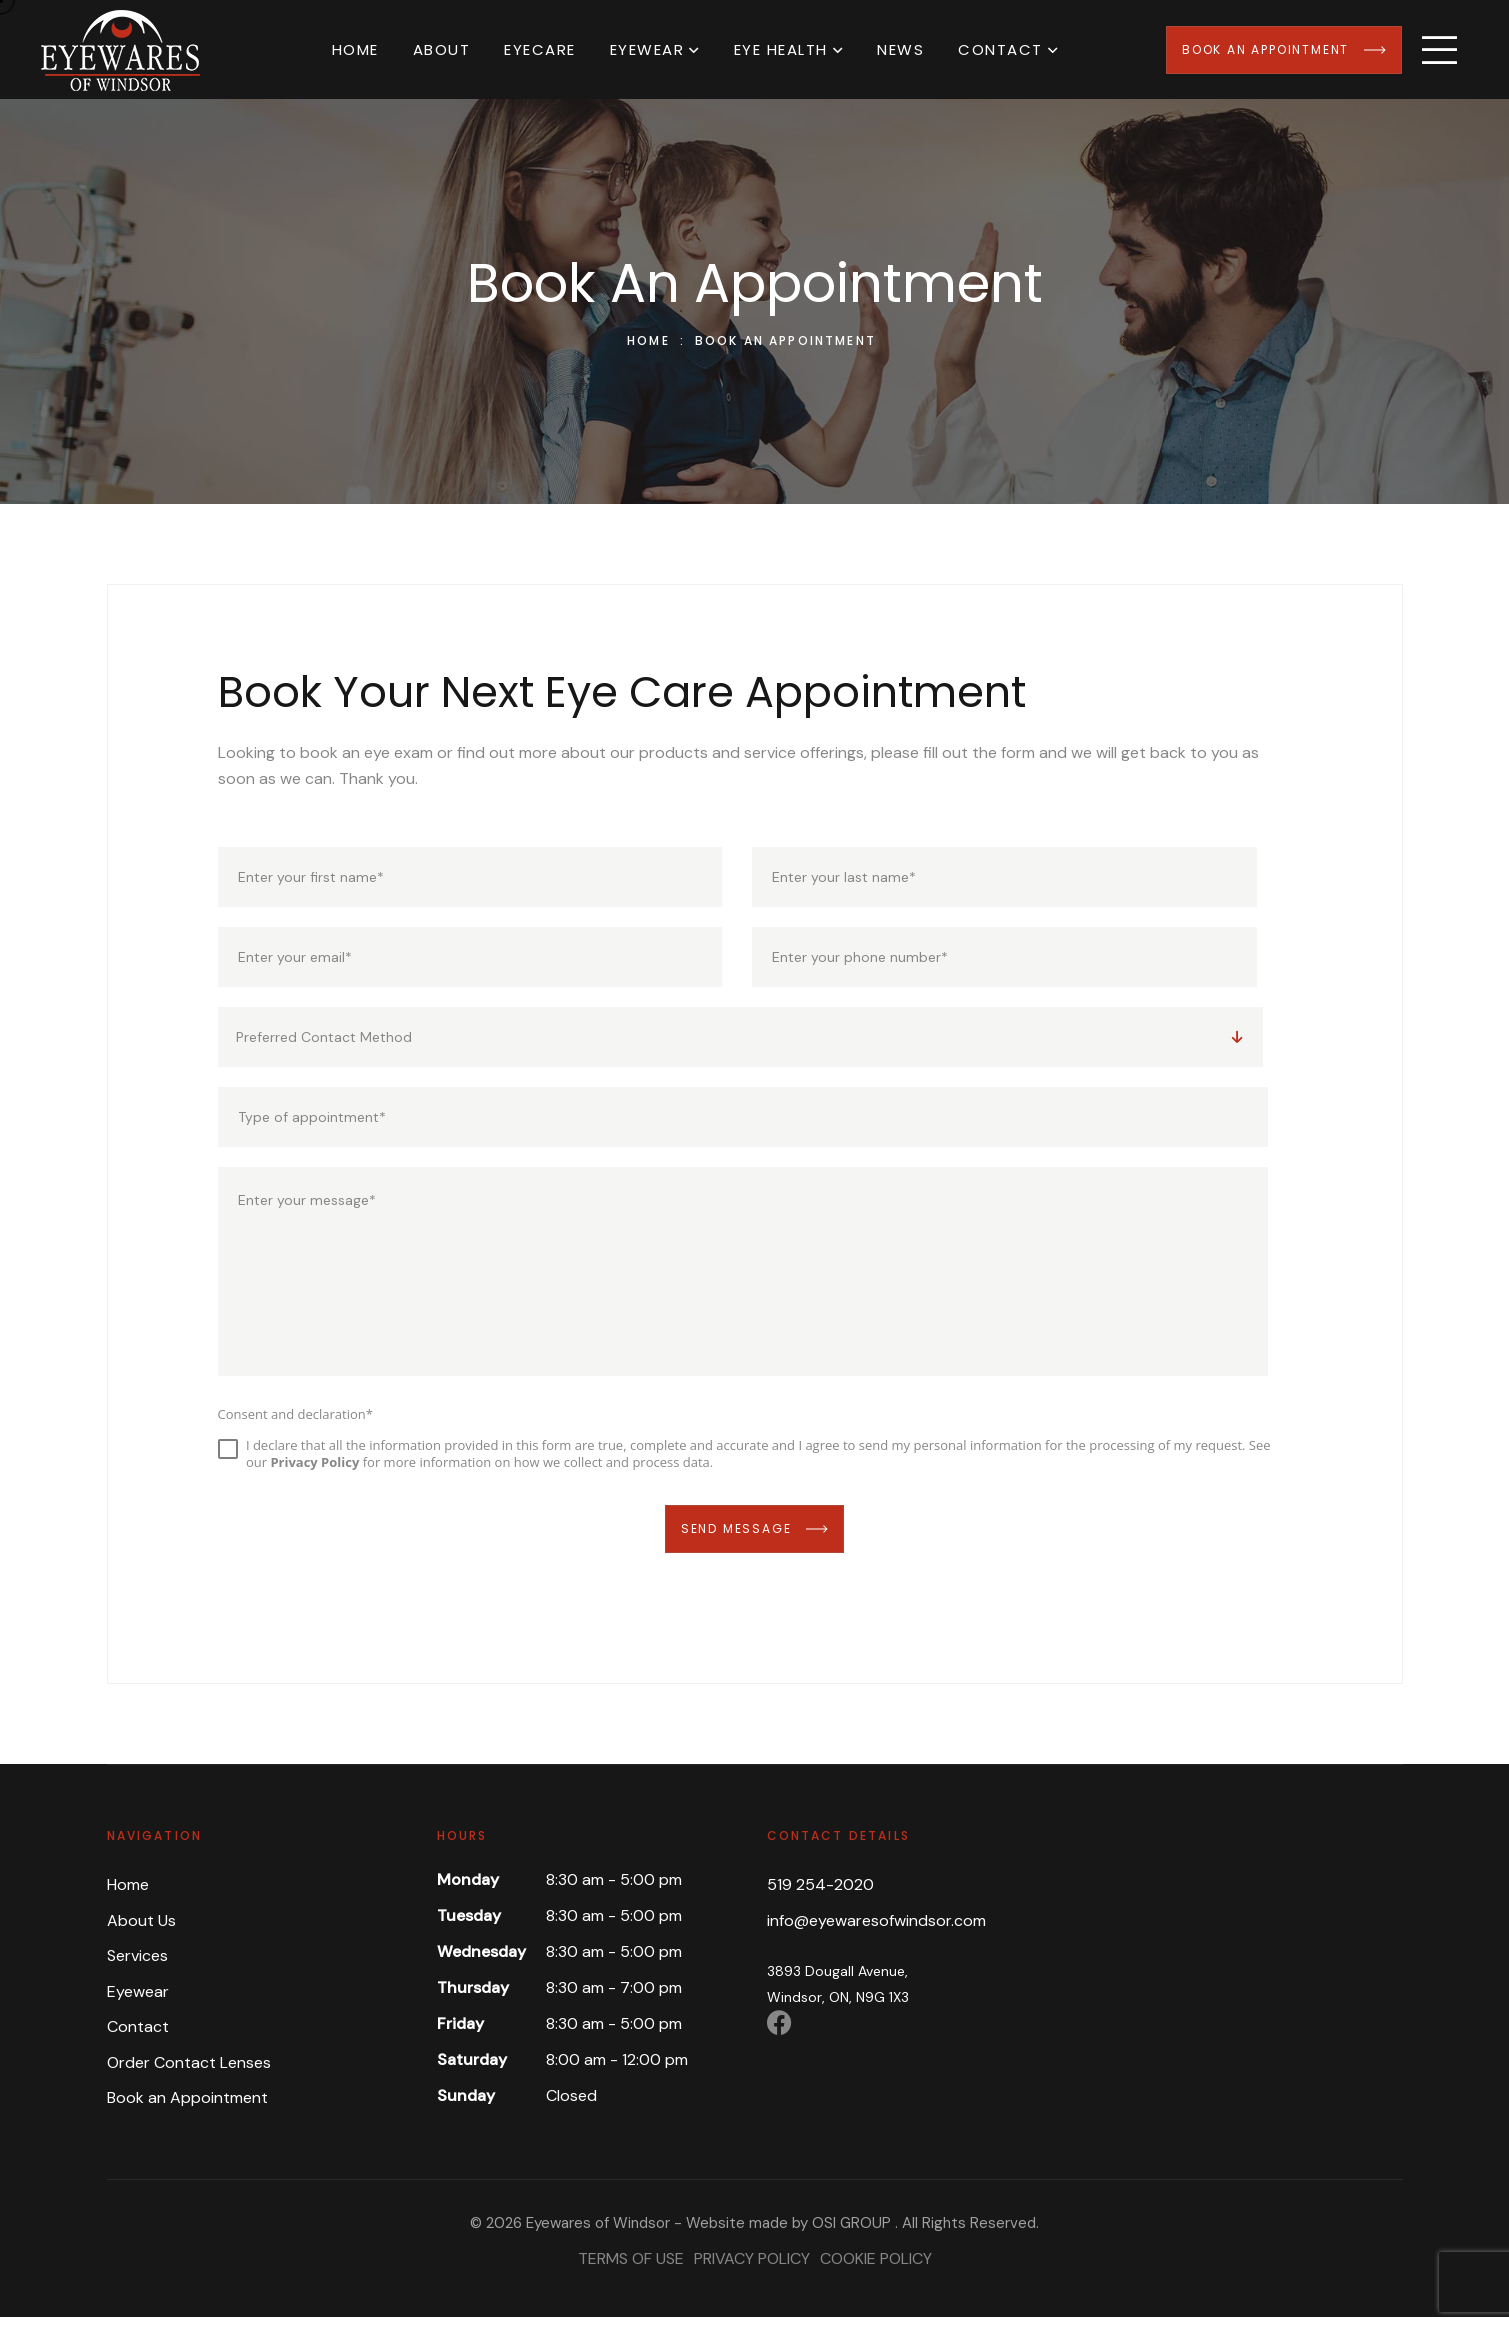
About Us (141, 1928)
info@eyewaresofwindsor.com (876, 1928)
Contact (1000, 49)
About (442, 49)
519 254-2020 (820, 1893)
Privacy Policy (752, 2267)
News (900, 49)
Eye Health (781, 49)
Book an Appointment (1284, 49)
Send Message (754, 1537)
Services (137, 1964)
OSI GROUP (851, 2232)
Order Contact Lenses (189, 2070)
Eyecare (540, 49)
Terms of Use (631, 2267)
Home (355, 49)
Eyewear (647, 49)
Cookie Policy (876, 2267)
